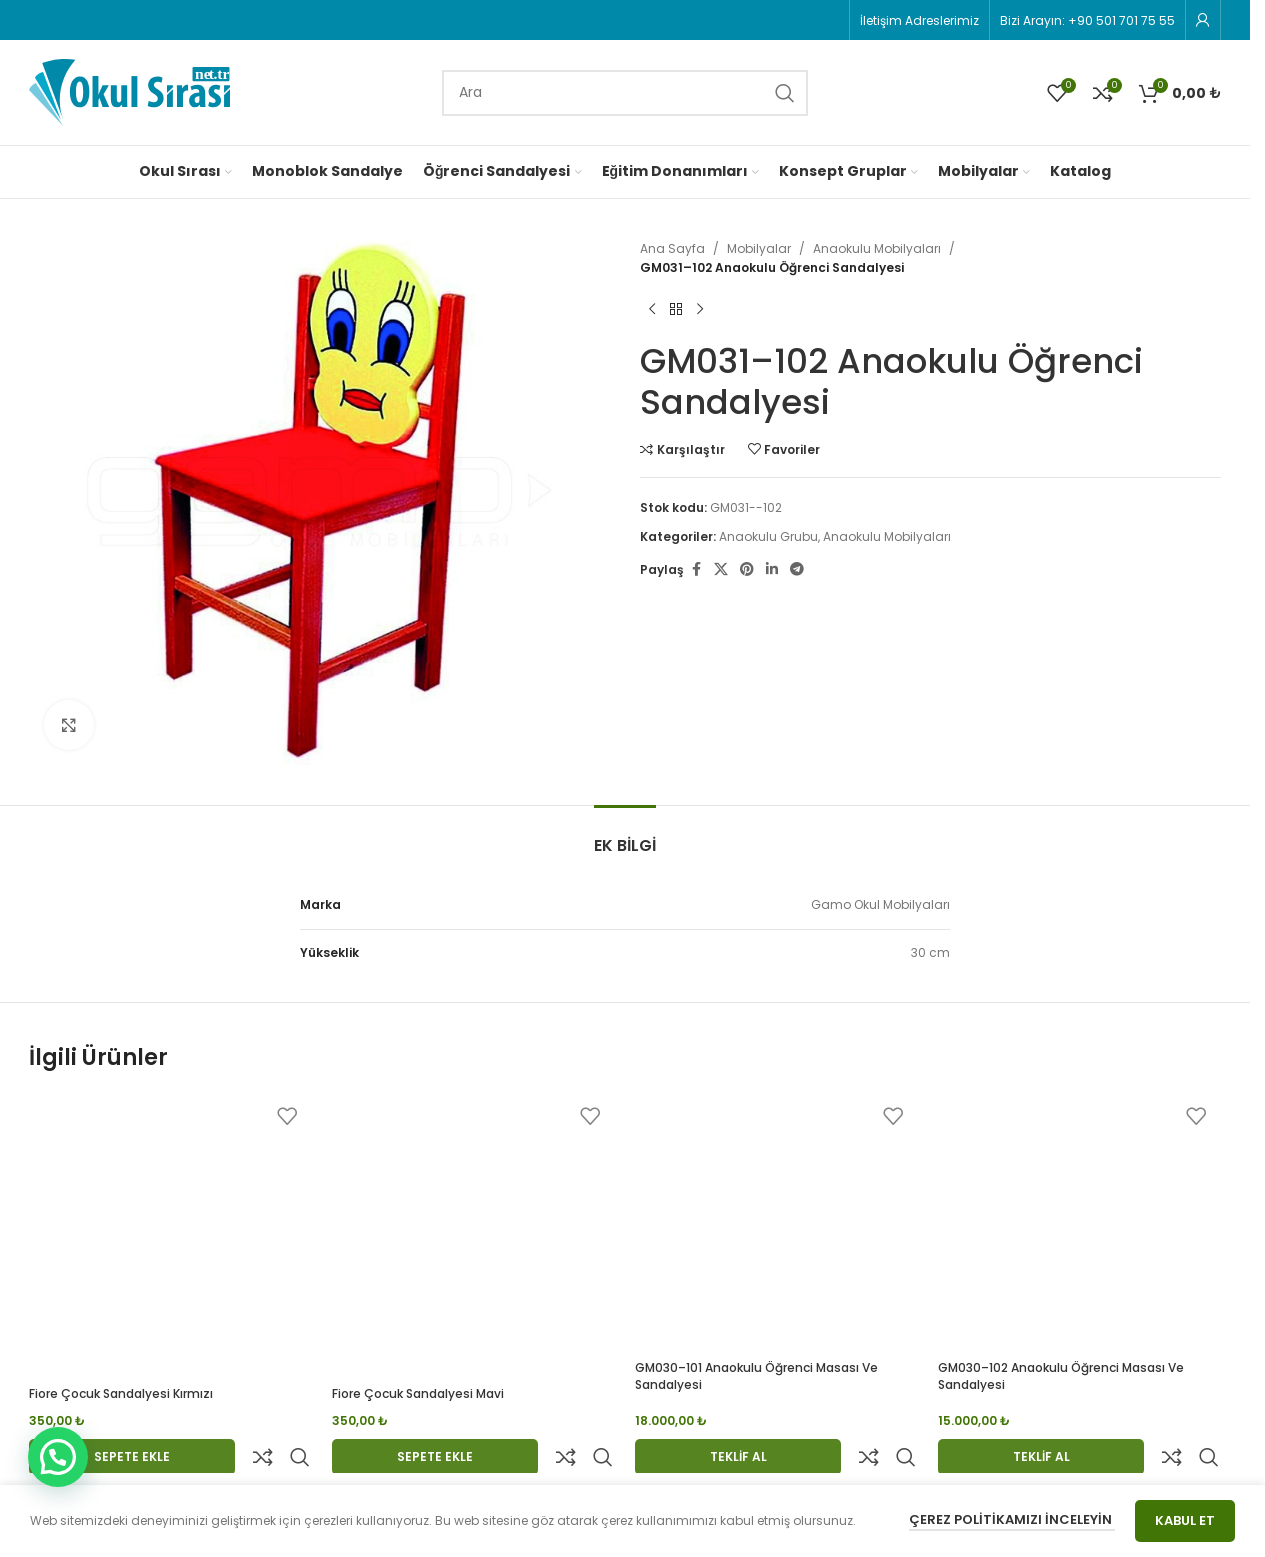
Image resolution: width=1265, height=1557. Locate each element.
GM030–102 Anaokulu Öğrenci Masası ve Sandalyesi (1061, 1376)
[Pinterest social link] (747, 569)
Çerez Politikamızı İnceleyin (1012, 1519)
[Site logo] (129, 91)
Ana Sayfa (672, 248)
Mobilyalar (759, 248)
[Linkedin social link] (772, 569)
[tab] (625, 835)
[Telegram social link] (797, 569)
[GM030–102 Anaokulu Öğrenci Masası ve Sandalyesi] (1079, 1222)
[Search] (625, 93)
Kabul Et (1185, 1520)
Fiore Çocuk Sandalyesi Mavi (418, 1393)
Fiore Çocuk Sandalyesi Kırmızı (121, 1393)
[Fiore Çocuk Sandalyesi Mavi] (473, 1235)
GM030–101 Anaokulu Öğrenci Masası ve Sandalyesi (756, 1376)
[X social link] (721, 569)
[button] (58, 1457)
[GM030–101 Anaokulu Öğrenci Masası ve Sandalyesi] (776, 1222)
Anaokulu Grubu (768, 536)
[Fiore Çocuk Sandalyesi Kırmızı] (170, 1235)
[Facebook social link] (696, 569)
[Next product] (700, 309)
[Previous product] (652, 309)
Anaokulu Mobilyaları (877, 248)
